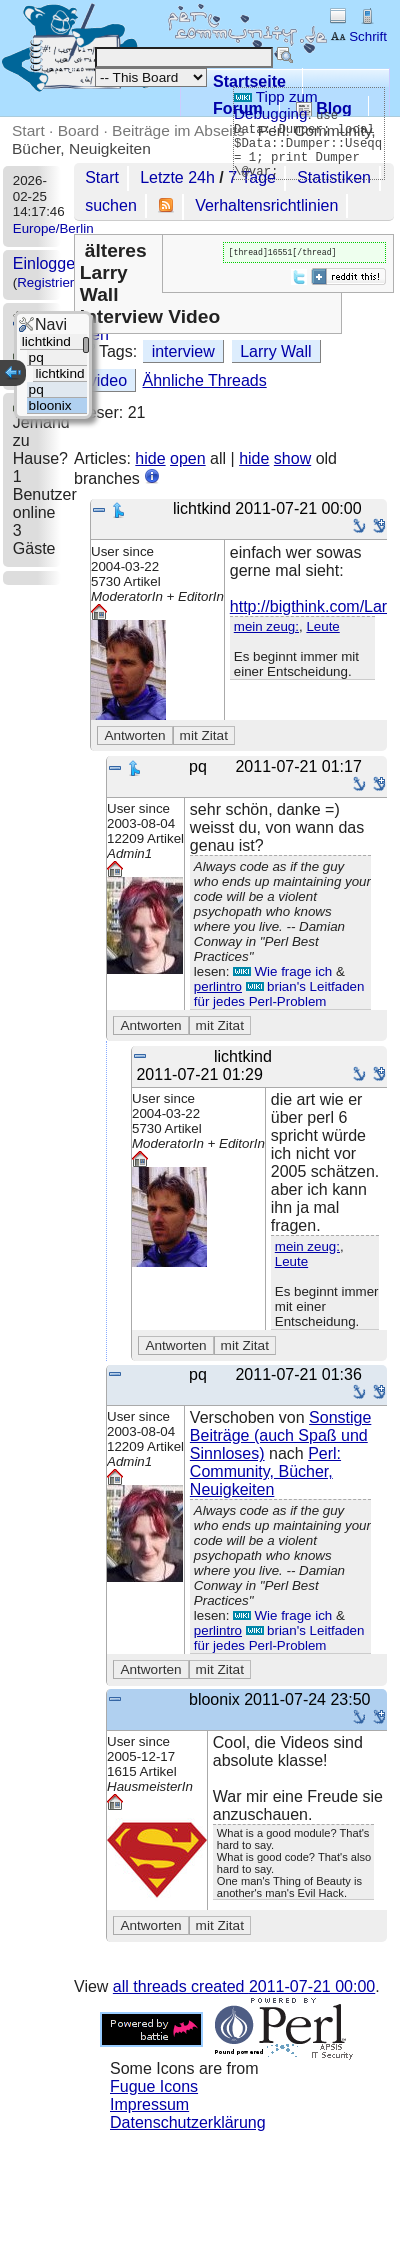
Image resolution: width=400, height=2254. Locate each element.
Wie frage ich (282, 971)
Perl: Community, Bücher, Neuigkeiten (265, 1471)
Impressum (149, 2104)
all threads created (244, 1986)
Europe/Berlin (53, 228)
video (108, 380)
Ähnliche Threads (204, 380)
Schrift (358, 36)
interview (183, 351)
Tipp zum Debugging (276, 105)
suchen (111, 205)
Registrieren (53, 282)
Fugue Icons (154, 2086)
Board (78, 130)
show (292, 458)
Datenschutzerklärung (188, 2122)
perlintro (218, 986)
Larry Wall (275, 351)
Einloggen (48, 263)
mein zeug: (266, 626)
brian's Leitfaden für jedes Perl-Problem (279, 994)
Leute (322, 626)
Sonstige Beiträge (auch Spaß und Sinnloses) (280, 1435)
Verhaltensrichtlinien (266, 205)
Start (28, 130)
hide (150, 458)
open (188, 458)
